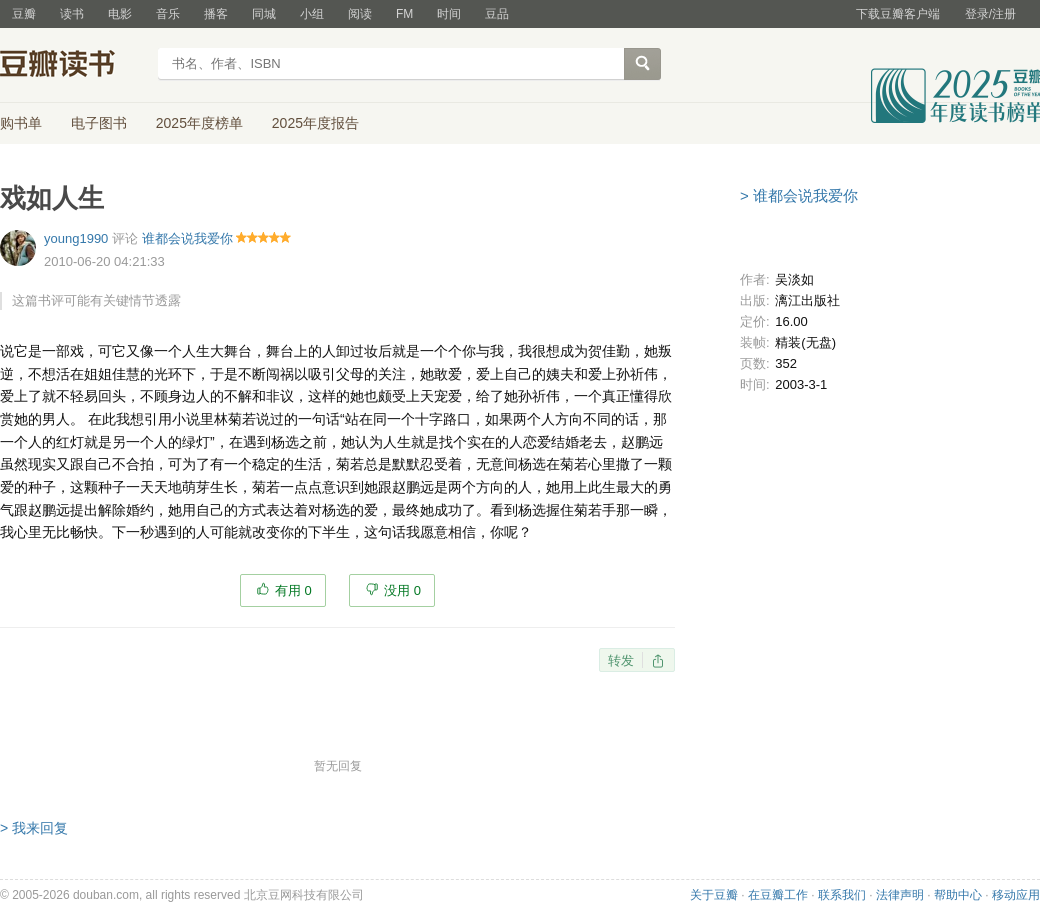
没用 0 (402, 590)
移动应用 (1016, 895)
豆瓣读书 (72, 66)
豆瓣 (24, 14)
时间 (449, 14)
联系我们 (842, 895)
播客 (216, 14)
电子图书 (99, 123)
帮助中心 (958, 895)
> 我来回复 (34, 828)
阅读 (360, 14)
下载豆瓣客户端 (898, 14)
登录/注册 (990, 14)
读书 (72, 14)
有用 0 (293, 590)
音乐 (168, 14)
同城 (264, 14)
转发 (621, 660)
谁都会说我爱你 (187, 238)
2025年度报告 (315, 123)
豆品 (497, 14)
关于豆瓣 (714, 895)
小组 (312, 14)
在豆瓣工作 (778, 895)
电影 (120, 14)
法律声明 (900, 895)
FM (404, 14)
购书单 (21, 123)
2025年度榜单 (199, 123)
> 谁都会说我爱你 (799, 195)
